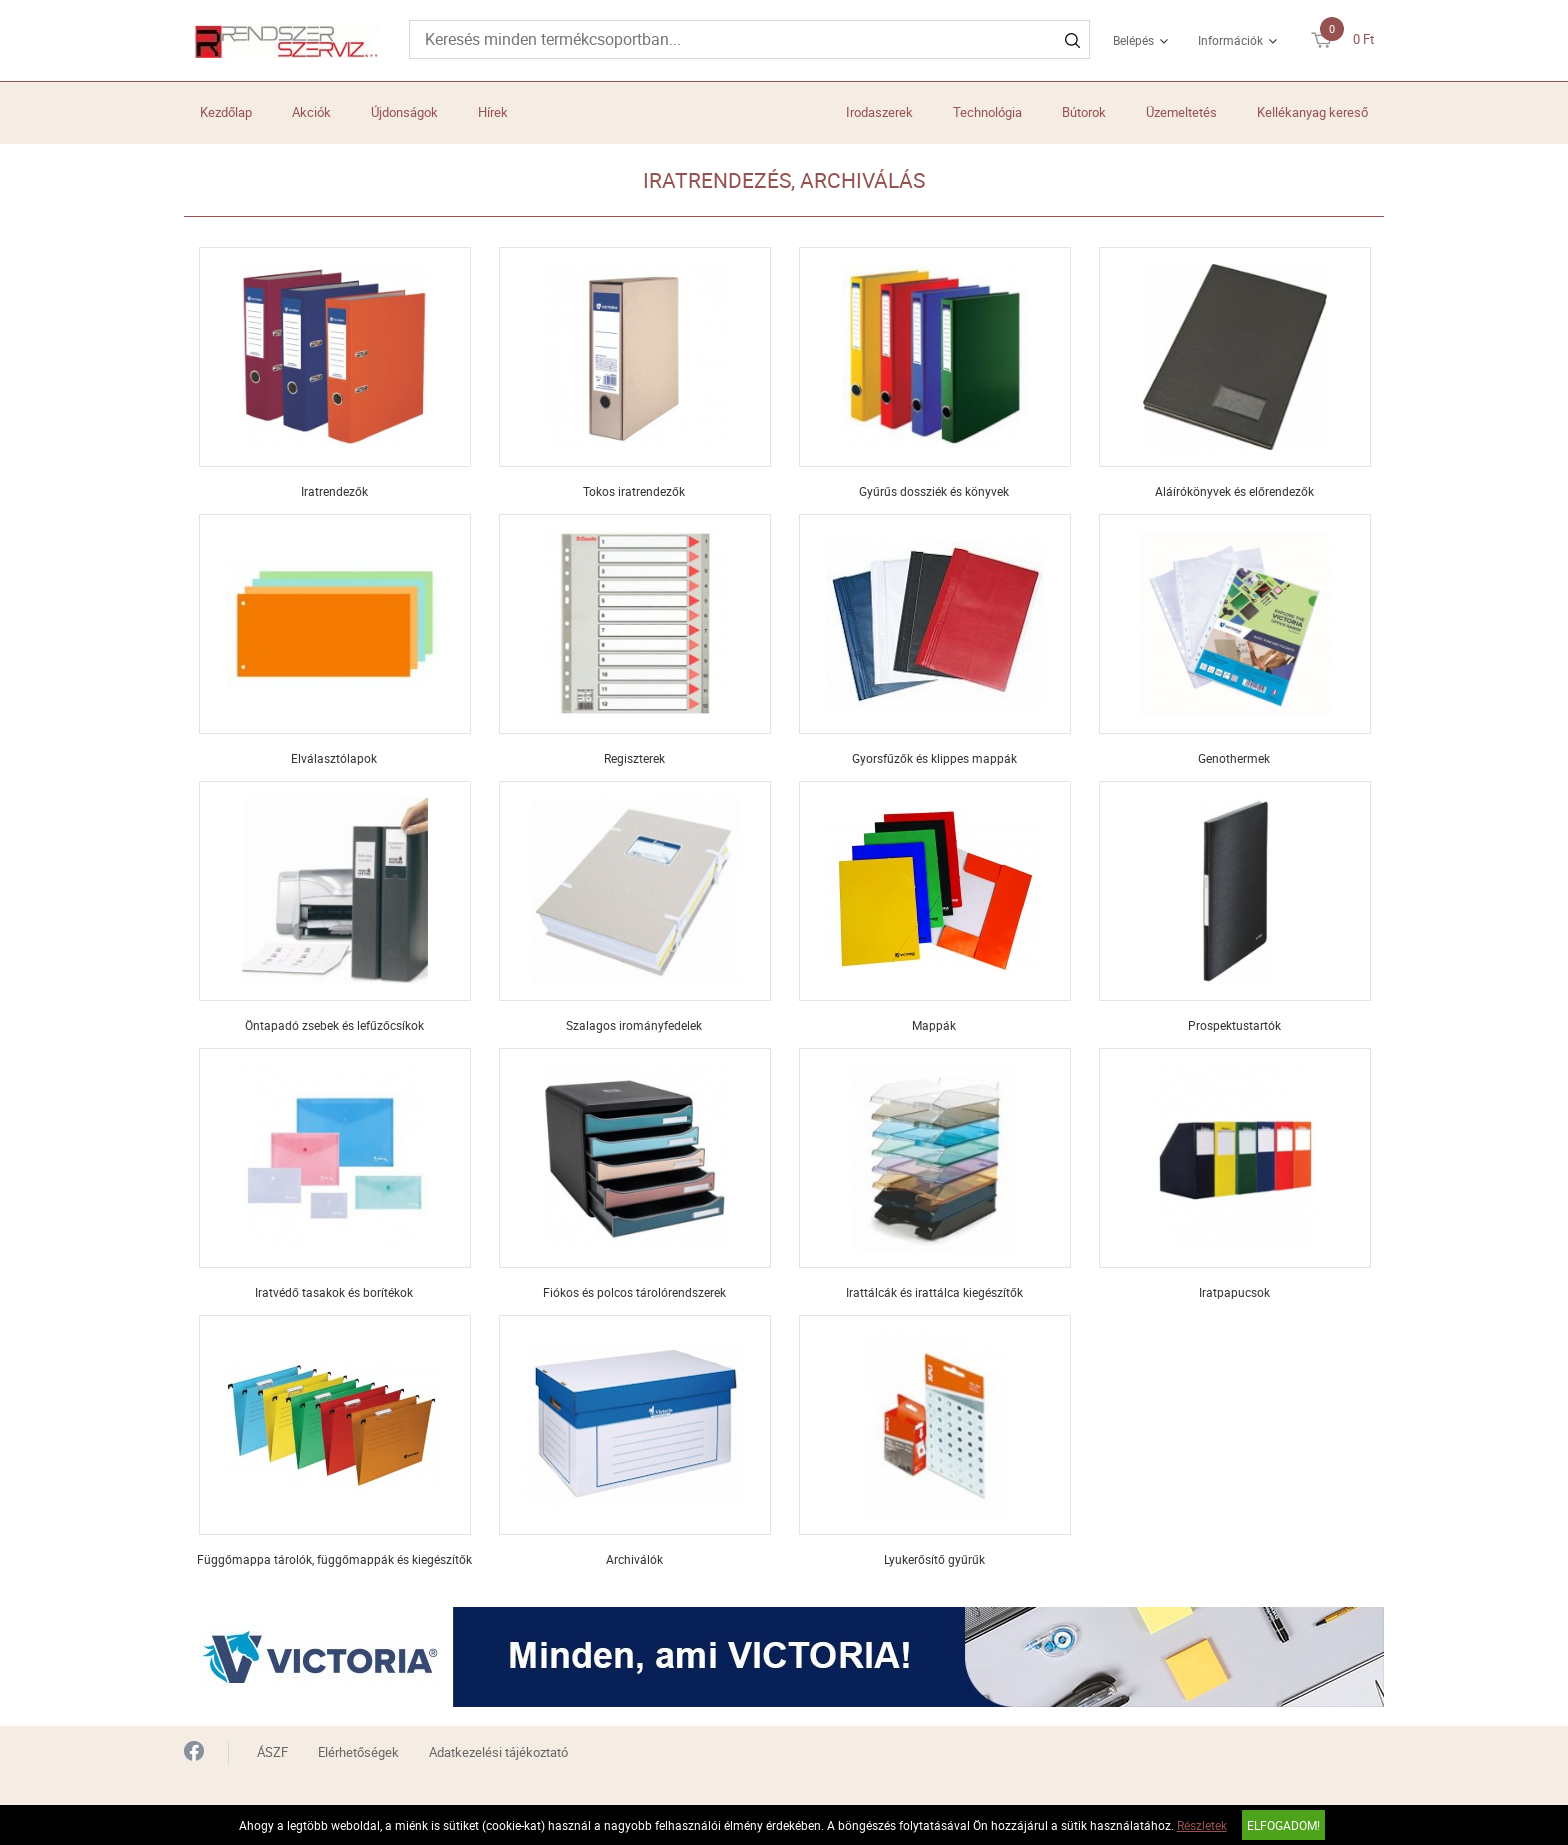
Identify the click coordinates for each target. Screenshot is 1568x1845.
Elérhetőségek (358, 1752)
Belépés (1133, 40)
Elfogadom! (1283, 1825)
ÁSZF (272, 1752)
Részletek (1202, 1825)
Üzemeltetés (1181, 112)
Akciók (311, 112)
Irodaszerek (879, 112)
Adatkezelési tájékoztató (498, 1752)
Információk (1230, 40)
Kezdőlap (226, 112)
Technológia (987, 112)
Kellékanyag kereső (1312, 112)
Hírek (493, 112)
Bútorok (1084, 112)
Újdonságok (404, 112)
